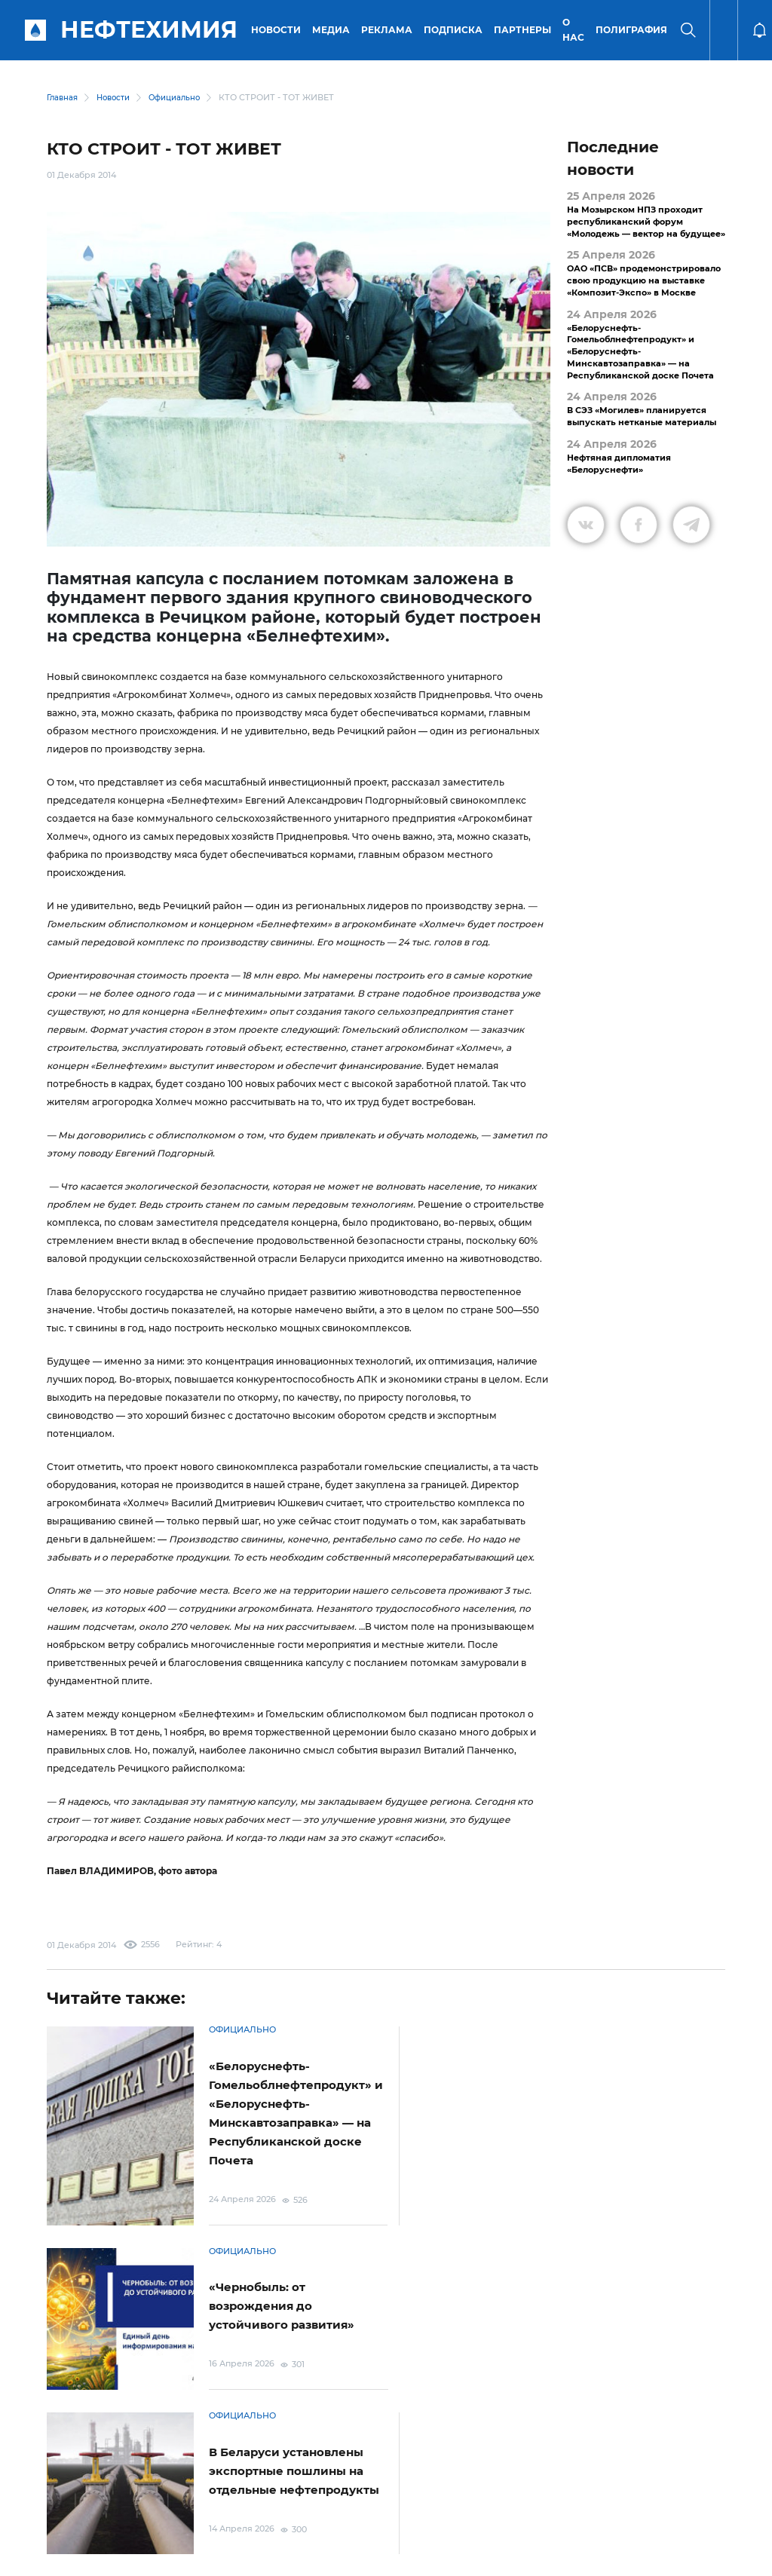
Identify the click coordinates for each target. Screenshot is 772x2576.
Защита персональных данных (281, 2457)
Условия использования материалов (140, 2457)
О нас (576, 30)
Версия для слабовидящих (670, 2457)
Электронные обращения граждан (418, 2457)
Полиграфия (633, 29)
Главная (63, 98)
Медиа (333, 29)
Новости (278, 29)
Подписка (455, 29)
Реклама (389, 29)
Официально (183, 98)
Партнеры (524, 29)
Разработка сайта (642, 2554)
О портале (58, 2457)
